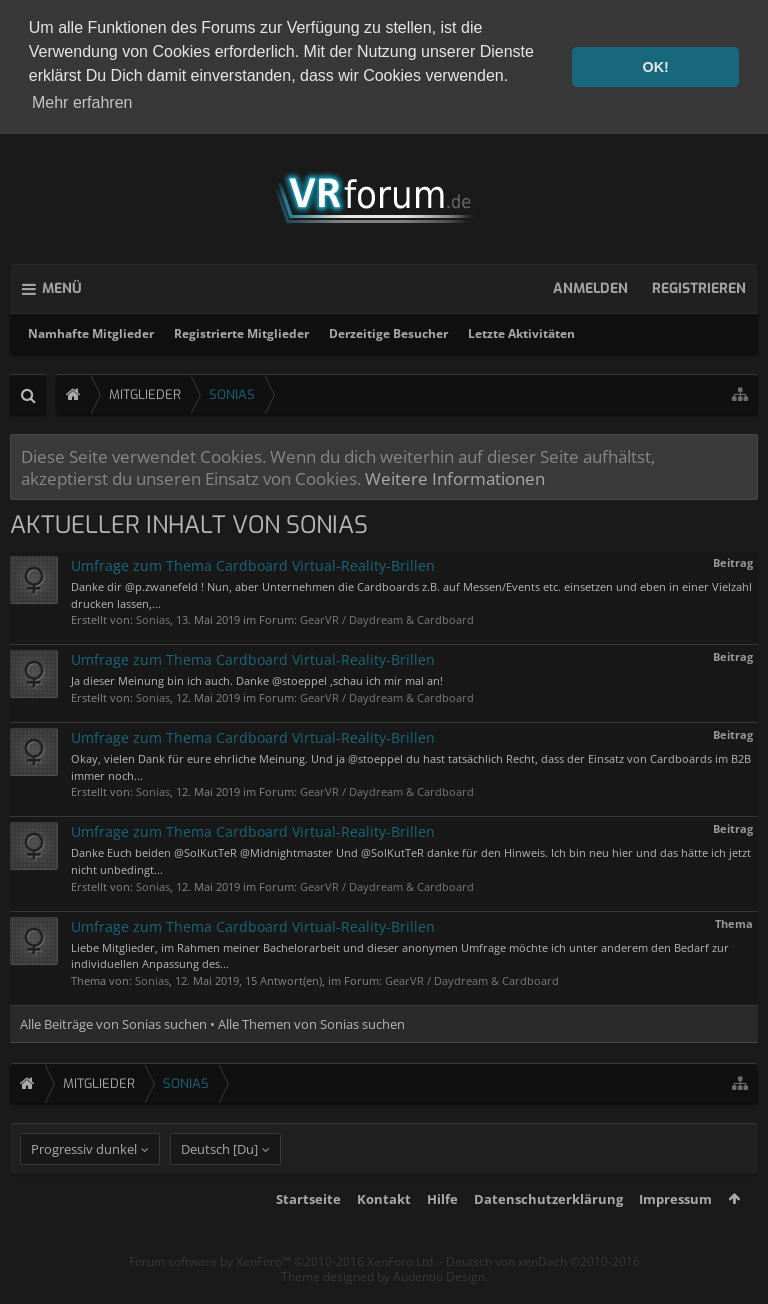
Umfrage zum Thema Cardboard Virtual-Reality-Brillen (253, 562)
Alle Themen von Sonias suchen (311, 1021)
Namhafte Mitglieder (91, 330)
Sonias (153, 617)
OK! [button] (655, 67)
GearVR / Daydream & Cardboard (387, 617)
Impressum (675, 1234)
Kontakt (384, 1234)
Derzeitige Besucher (388, 330)
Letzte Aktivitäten (521, 330)
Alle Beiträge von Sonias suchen (113, 1021)
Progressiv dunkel (84, 1184)
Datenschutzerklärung (548, 1234)
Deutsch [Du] (219, 1184)
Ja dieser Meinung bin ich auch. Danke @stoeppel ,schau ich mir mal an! (257, 678)
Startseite (308, 1234)
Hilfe (442, 1234)
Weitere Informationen (455, 475)
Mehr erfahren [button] (82, 102)
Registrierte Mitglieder (241, 330)
